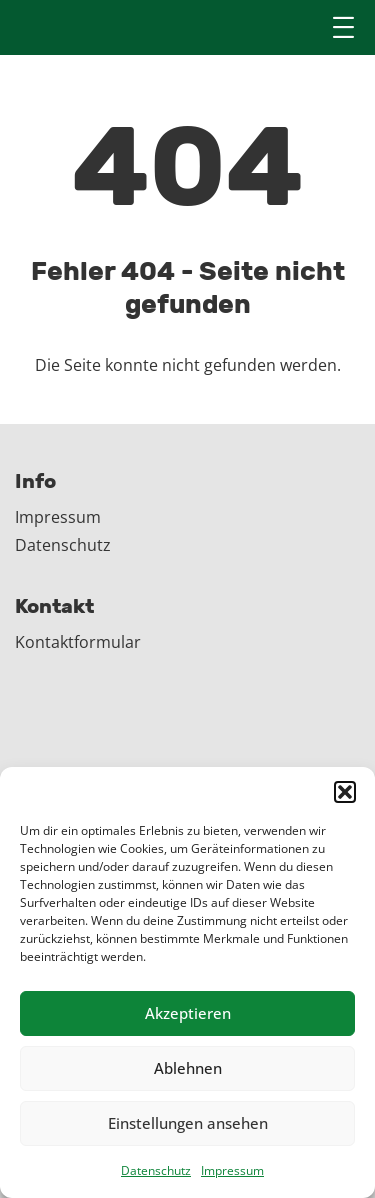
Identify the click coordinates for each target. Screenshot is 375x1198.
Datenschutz (156, 1170)
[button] (345, 792)
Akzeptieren (188, 1013)
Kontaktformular (78, 642)
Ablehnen (188, 1068)
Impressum (232, 1170)
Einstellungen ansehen (188, 1123)
